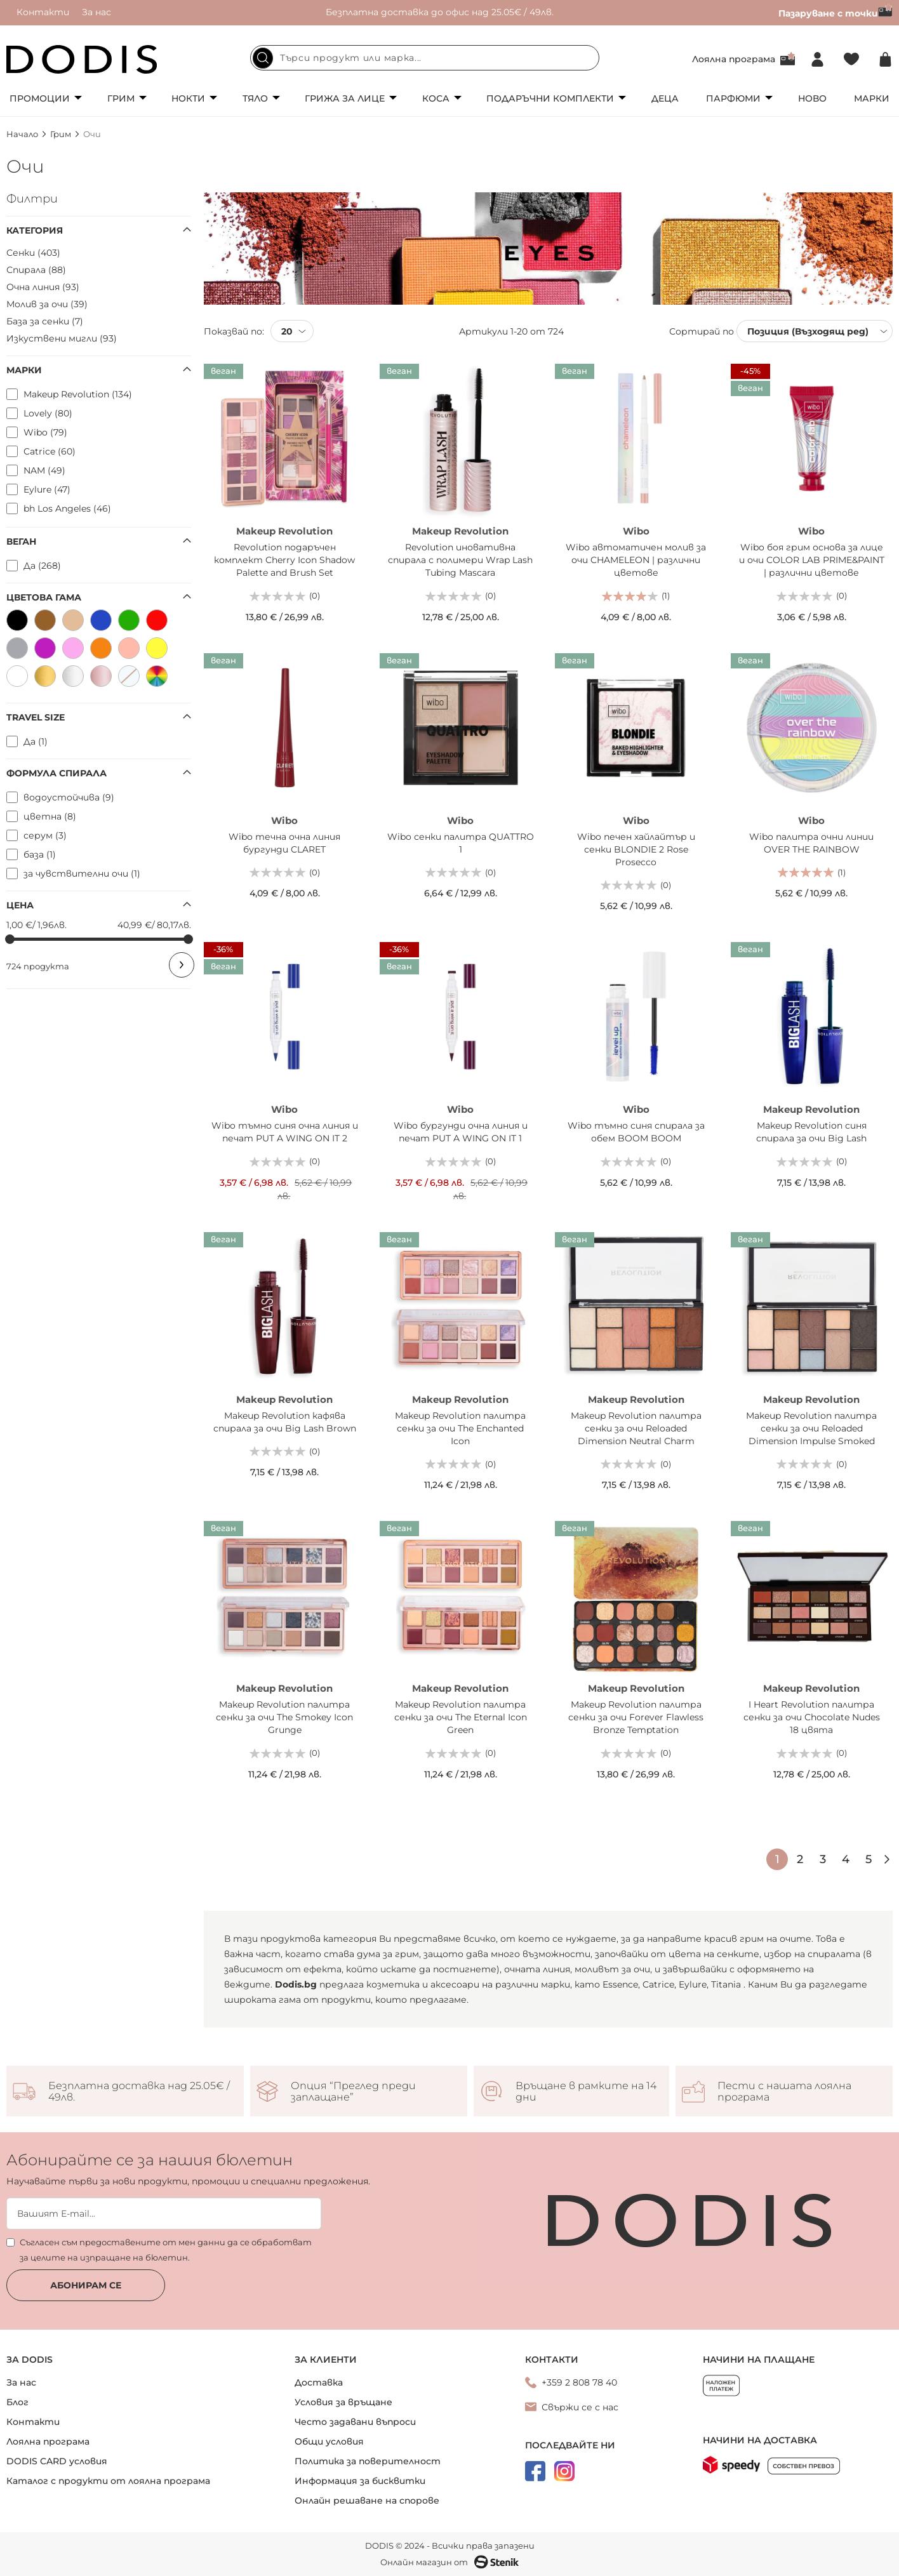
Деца (665, 98)
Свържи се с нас (580, 2407)
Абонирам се (85, 2285)
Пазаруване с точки (835, 13)
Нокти (188, 98)
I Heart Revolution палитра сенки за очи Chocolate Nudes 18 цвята (811, 1717)
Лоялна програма (733, 59)
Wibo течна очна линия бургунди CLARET (284, 843)
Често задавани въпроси (355, 2421)
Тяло (255, 98)
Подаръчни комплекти (550, 98)
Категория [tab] (34, 230)
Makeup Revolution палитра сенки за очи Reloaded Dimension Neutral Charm (636, 1428)
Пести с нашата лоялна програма (784, 2091)
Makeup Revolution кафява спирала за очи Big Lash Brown (284, 1422)
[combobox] (424, 57)
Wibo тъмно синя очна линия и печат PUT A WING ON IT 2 (284, 1132)
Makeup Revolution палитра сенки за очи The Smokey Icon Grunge (284, 1717)
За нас (96, 12)
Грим (121, 98)
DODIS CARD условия (56, 2461)
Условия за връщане (343, 2402)
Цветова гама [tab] (43, 597)
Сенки (33, 252)
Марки (871, 98)
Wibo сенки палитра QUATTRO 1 (460, 843)
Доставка (319, 2382)
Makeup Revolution (284, 531)
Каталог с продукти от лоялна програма (108, 2480)
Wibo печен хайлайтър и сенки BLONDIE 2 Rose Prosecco (636, 849)
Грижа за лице (345, 98)
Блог (17, 2402)
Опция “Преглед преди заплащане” (353, 2091)
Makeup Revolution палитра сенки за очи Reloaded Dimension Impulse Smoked (811, 1428)
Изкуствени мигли (61, 338)
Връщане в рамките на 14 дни (586, 2091)
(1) (666, 595)
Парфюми (733, 98)
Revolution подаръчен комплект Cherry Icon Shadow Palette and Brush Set (284, 559)
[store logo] (81, 59)
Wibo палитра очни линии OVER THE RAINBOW (811, 843)
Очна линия (42, 287)
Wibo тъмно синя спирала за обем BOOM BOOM (636, 1132)
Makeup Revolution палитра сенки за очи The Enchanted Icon (460, 1428)
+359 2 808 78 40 (579, 2382)
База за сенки (44, 321)
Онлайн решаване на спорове (367, 2500)
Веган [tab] (21, 541)
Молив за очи (47, 304)
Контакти (43, 12)
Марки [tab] (24, 370)
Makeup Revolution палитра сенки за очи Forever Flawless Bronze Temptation (635, 1717)
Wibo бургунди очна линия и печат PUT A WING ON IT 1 (461, 1132)
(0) (314, 595)
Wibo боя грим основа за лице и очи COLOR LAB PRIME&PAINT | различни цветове (811, 559)
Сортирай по (701, 331)
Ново (812, 98)
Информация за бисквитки (360, 2480)
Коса (436, 98)
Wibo (636, 531)
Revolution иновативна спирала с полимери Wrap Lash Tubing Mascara (460, 559)
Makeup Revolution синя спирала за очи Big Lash (811, 1132)
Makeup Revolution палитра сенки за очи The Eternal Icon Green (460, 1717)
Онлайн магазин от (449, 2562)
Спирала (36, 270)
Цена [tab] (20, 905)
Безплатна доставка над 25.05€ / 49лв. (139, 2091)
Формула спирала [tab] (56, 773)
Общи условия (329, 2441)
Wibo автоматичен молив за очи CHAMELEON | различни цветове (636, 559)
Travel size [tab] (35, 717)
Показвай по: (234, 331)
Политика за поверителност (368, 2461)
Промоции (40, 98)
